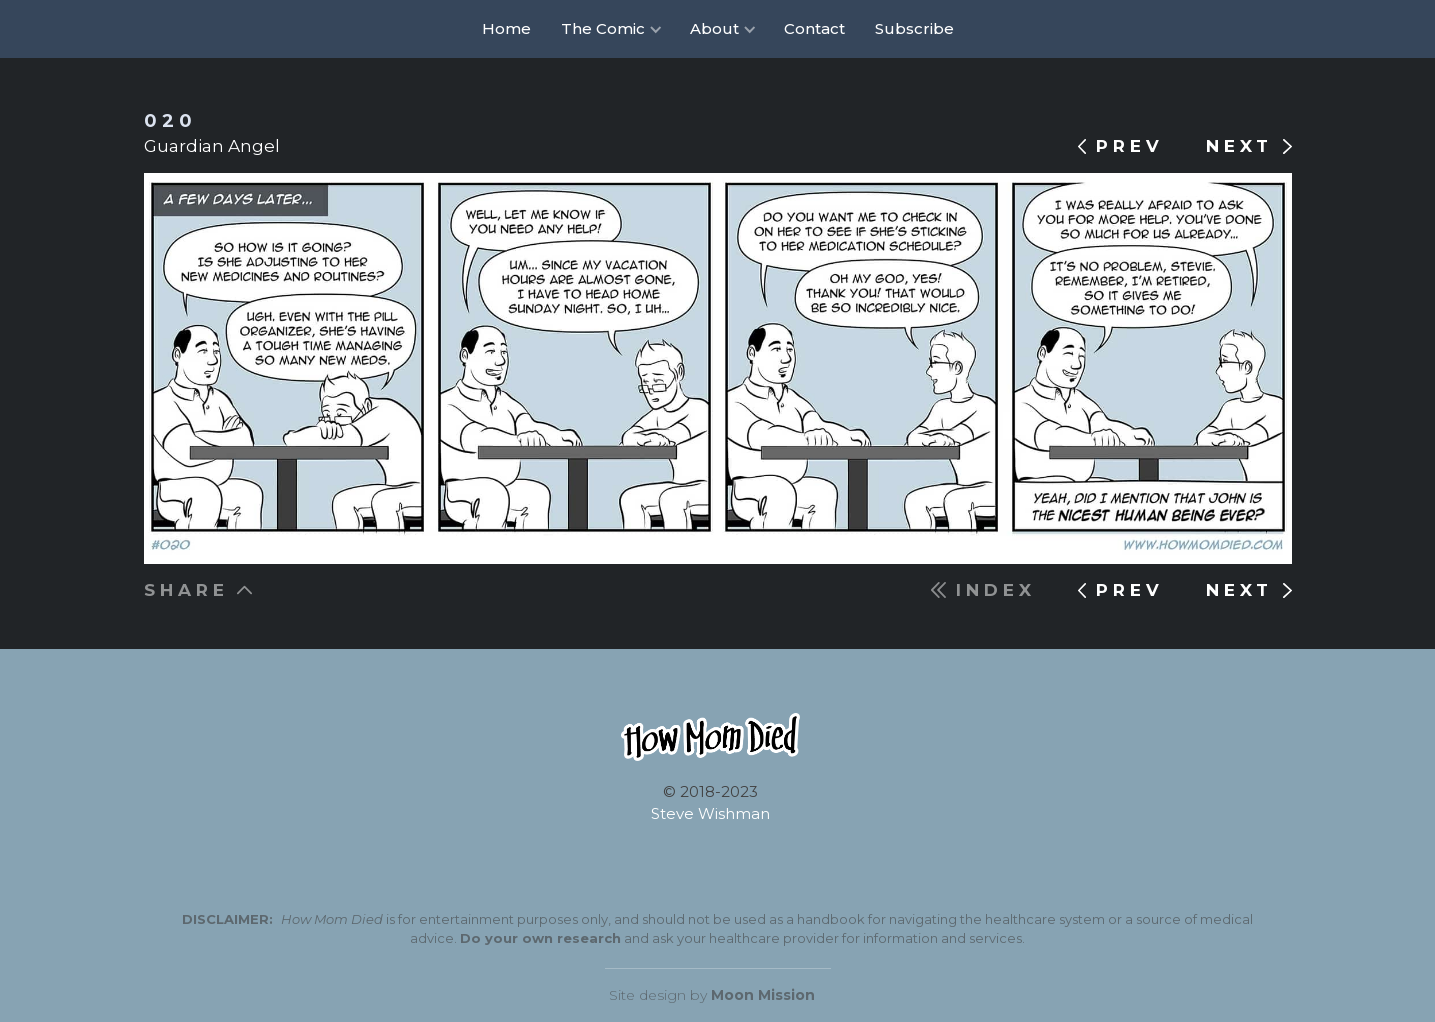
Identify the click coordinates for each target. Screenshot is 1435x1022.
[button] (610, 29)
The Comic (603, 28)
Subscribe (914, 28)
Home (506, 28)
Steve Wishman (710, 813)
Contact (814, 28)
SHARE (186, 590)
